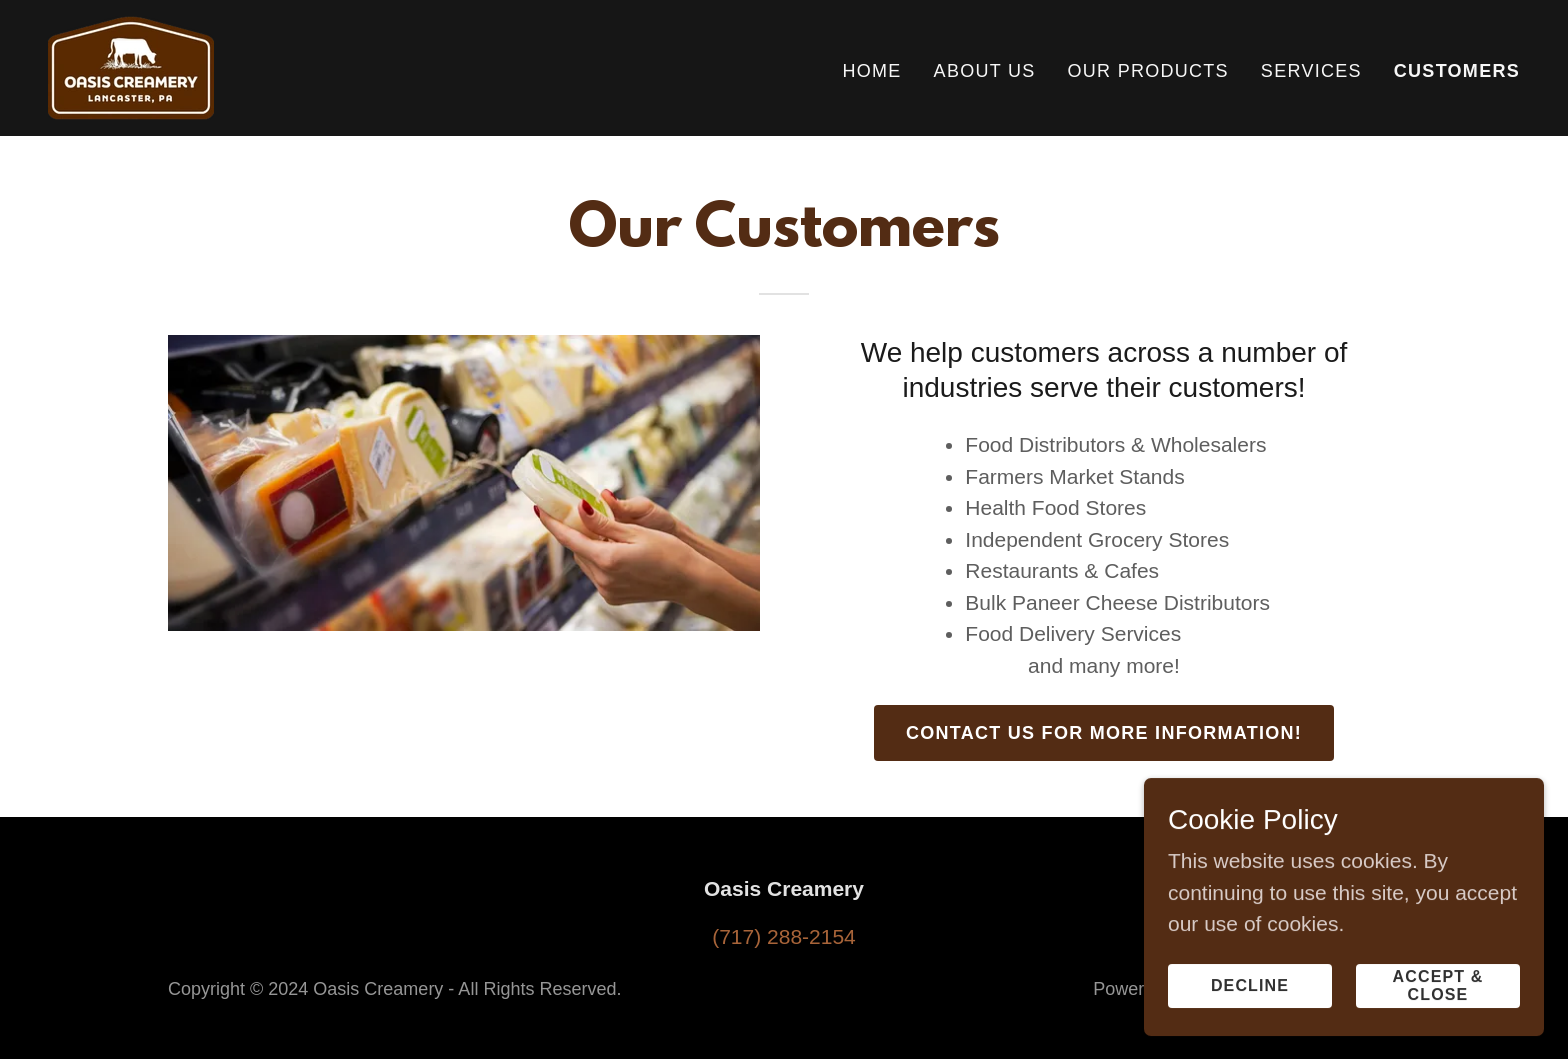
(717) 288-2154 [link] (784, 936)
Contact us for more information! (1104, 733)
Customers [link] (1457, 71)
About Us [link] (985, 71)
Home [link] (871, 71)
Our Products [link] (1148, 71)
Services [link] (1311, 71)
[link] (131, 66)
